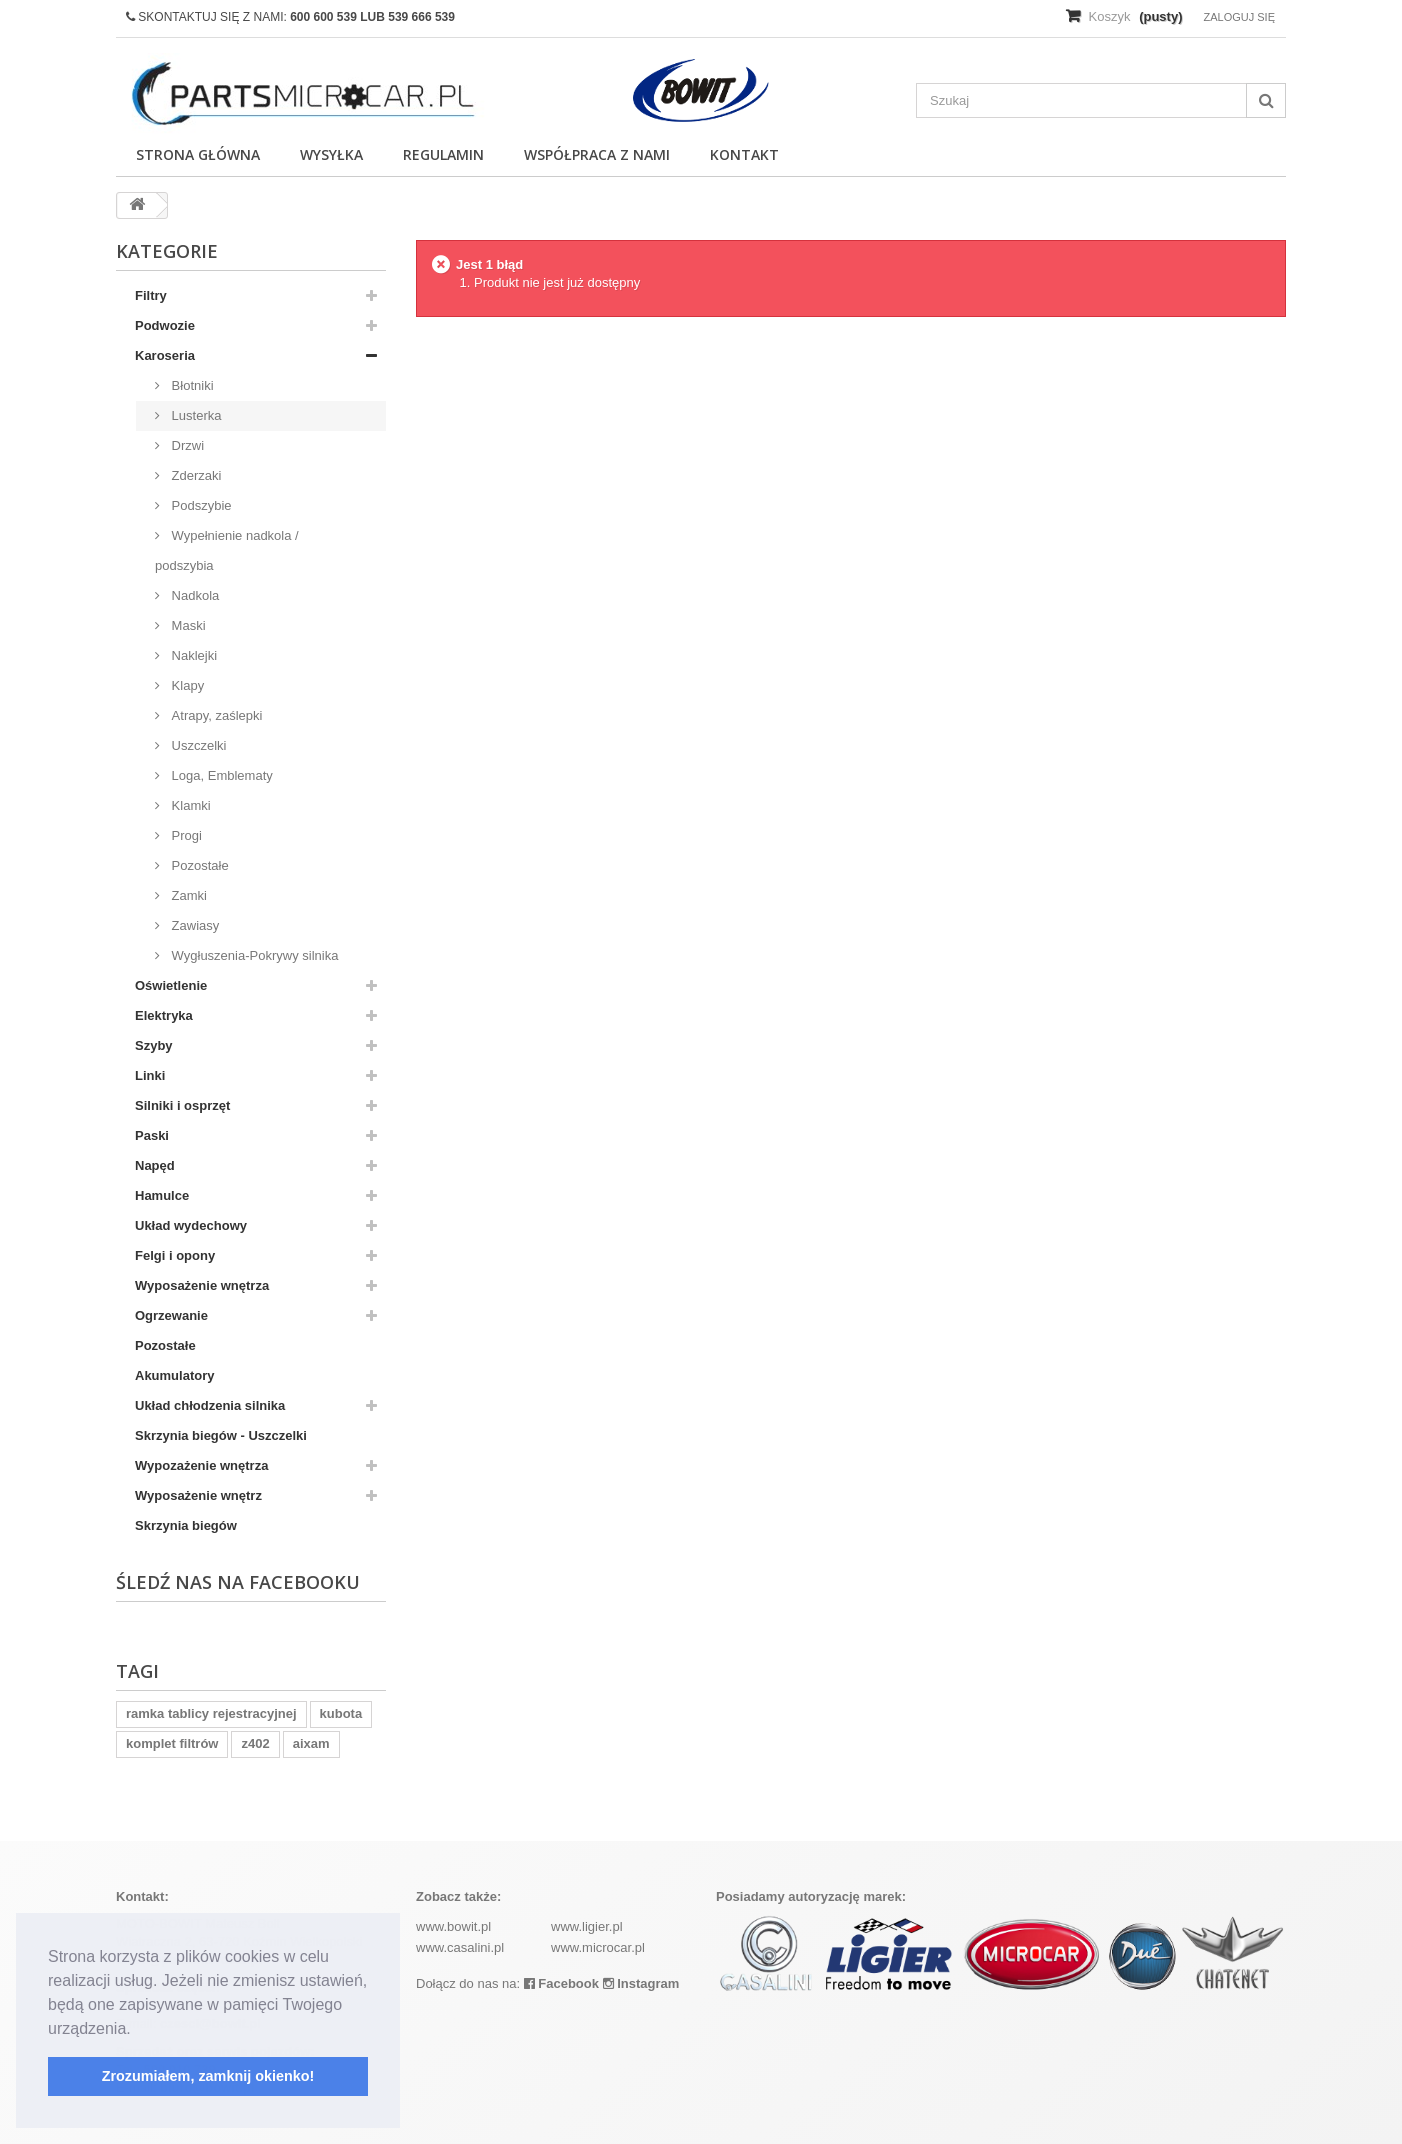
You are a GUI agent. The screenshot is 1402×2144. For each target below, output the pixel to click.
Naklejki (192, 655)
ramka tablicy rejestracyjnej (211, 1713)
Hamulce (162, 1195)
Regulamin (443, 154)
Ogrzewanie (171, 1315)
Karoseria (165, 355)
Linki (150, 1075)
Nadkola (193, 595)
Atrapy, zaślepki (215, 715)
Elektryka (164, 1015)
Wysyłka (331, 154)
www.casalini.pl (460, 1947)
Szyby (154, 1045)
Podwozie (165, 325)
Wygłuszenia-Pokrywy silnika (253, 955)
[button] (138, 2030)
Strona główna (198, 154)
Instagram (641, 1983)
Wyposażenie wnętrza (202, 1285)
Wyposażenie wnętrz (198, 1495)
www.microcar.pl (598, 1947)
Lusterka (194, 415)
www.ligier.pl (587, 1926)
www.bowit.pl (453, 1926)
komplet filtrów (172, 1743)
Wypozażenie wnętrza (201, 1465)
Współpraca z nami (597, 154)
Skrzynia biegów (186, 1525)
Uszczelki (197, 745)
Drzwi (186, 445)
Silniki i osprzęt (182, 1105)
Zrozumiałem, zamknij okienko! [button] (208, 2076)
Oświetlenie (171, 985)
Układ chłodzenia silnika (210, 1405)
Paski (152, 1135)
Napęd (155, 1165)
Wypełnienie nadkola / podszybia (227, 550)
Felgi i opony (175, 1255)
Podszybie (200, 505)
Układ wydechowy (191, 1225)
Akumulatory (174, 1375)
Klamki (189, 805)
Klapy (186, 685)
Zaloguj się (1239, 17)
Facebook (561, 1983)
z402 (255, 1743)
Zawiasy (193, 925)
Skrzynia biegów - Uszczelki (221, 1435)
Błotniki (191, 385)
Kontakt (744, 154)
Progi (185, 835)
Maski (187, 625)
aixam (311, 1743)
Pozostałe (198, 865)
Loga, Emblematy (220, 775)
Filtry (151, 295)
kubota (341, 1713)
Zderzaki (194, 475)
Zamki (187, 895)
